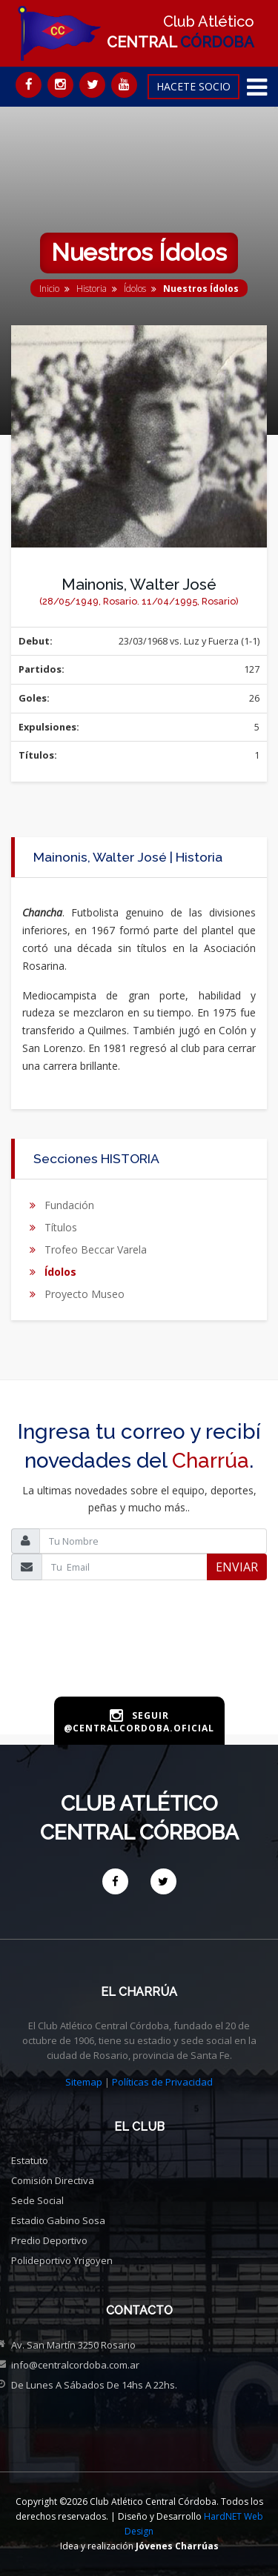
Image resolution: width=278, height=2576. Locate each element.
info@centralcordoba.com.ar (75, 2365)
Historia (91, 288)
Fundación (69, 1205)
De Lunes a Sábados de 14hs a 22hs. (94, 2385)
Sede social (37, 2200)
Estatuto (29, 2160)
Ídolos (135, 288)
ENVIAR (237, 1567)
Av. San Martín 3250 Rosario (73, 2345)
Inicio (49, 288)
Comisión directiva (52, 2180)
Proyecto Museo (84, 1294)
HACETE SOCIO (193, 86)
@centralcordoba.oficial (139, 1728)
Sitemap (83, 2082)
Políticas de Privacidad (162, 2082)
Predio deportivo (49, 2240)
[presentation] (139, 1662)
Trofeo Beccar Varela (95, 1249)
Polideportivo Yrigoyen (62, 2260)
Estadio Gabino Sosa (58, 2220)
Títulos (60, 1227)
